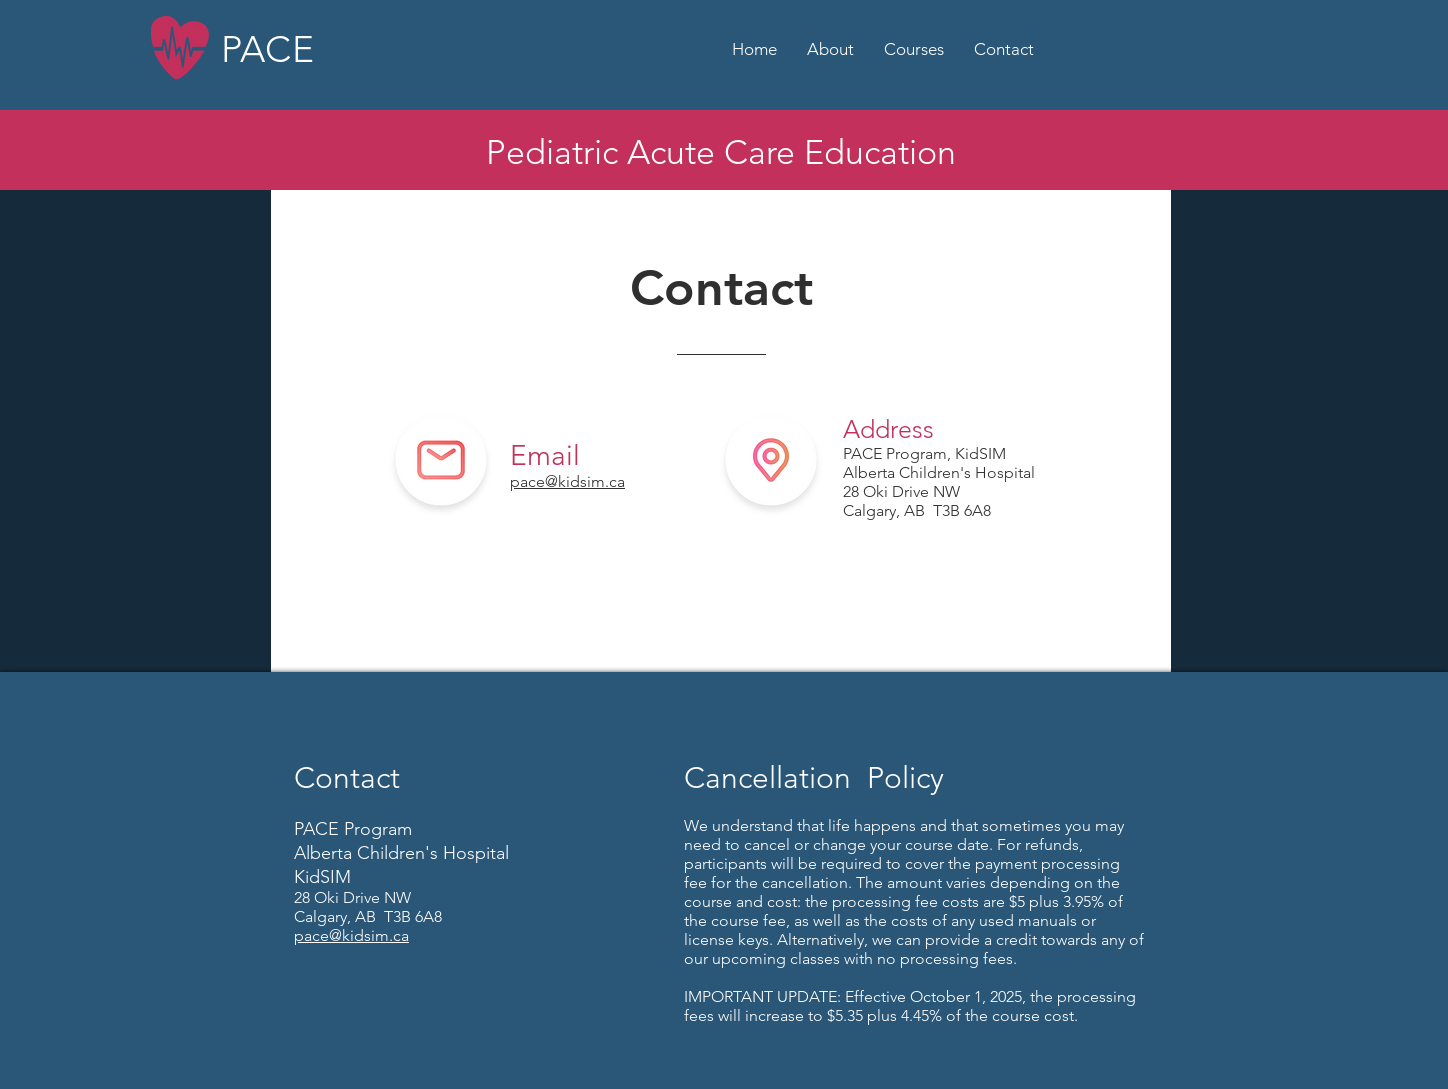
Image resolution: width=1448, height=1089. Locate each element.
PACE (268, 49)
